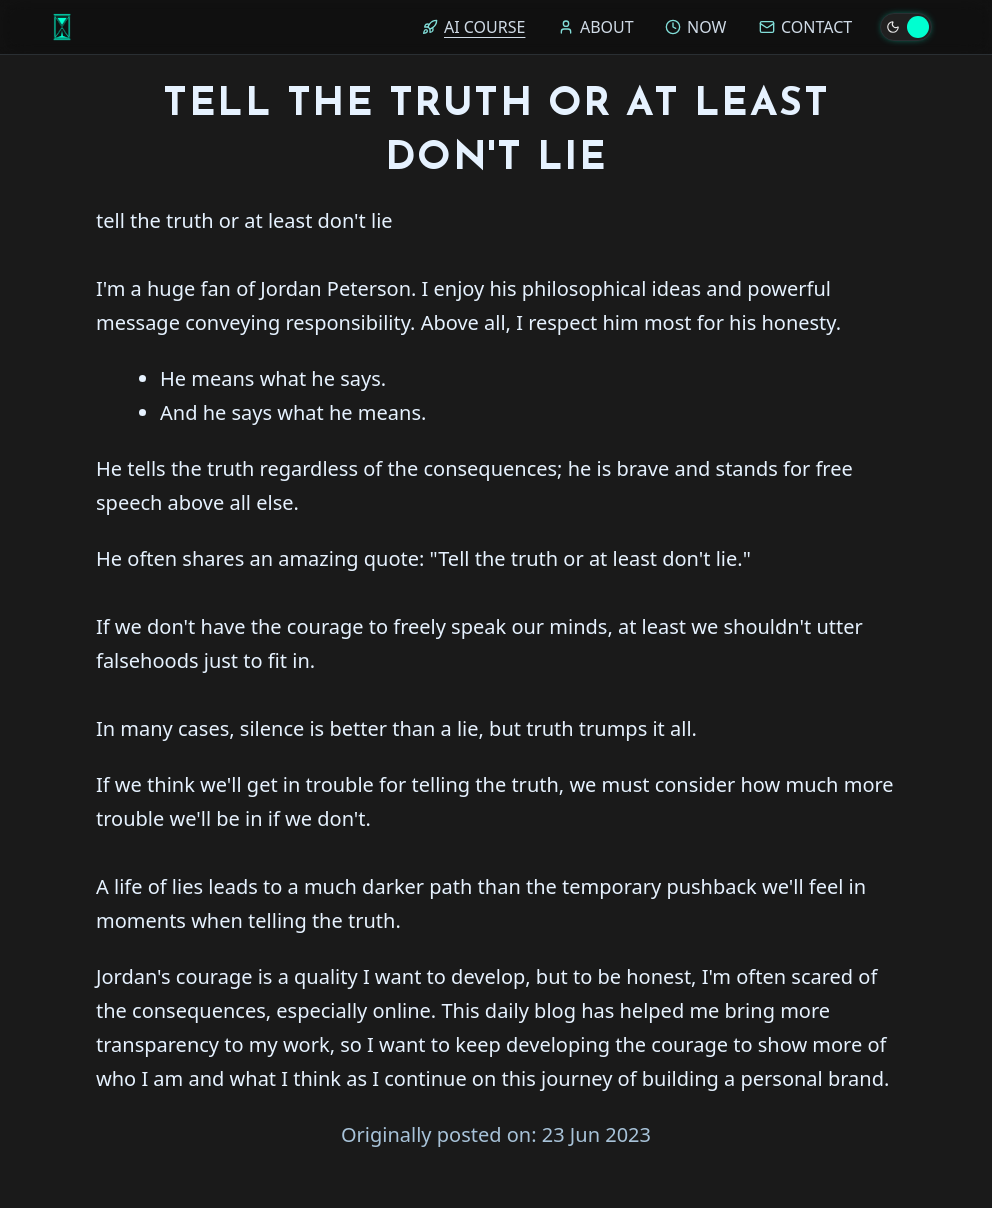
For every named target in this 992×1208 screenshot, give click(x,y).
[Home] (62, 27)
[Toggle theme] (906, 27)
